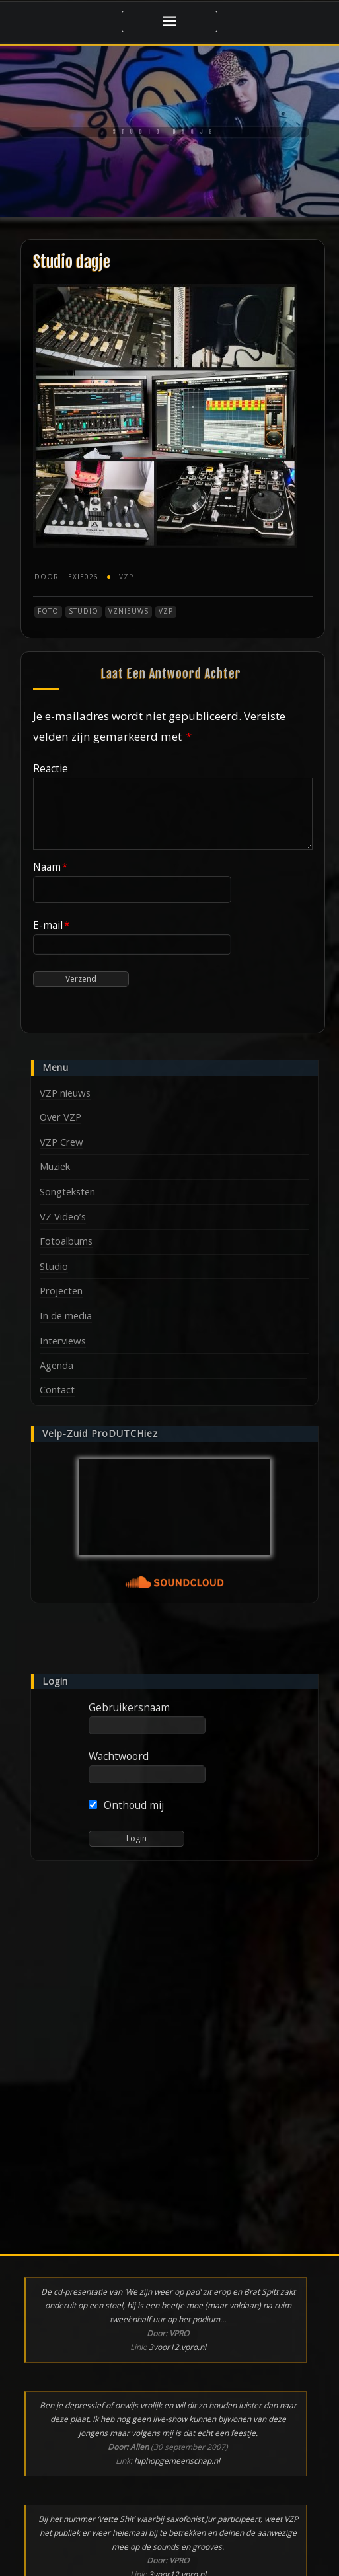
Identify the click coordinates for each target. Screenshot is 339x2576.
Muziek (55, 1166)
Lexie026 (66, 576)
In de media (66, 1315)
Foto (48, 611)
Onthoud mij (127, 1805)
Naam (50, 867)
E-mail (51, 925)
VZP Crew (61, 1141)
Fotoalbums (66, 1240)
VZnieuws (128, 611)
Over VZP (60, 1116)
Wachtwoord (119, 1756)
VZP (126, 576)
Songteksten (67, 1191)
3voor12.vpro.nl (177, 2347)
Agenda (56, 1365)
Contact (57, 1389)
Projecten (61, 1290)
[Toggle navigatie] (169, 21)
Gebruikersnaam (129, 1707)
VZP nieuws (65, 1092)
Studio (83, 611)
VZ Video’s (63, 1216)
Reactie (50, 768)
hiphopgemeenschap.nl (177, 2460)
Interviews (63, 1340)
